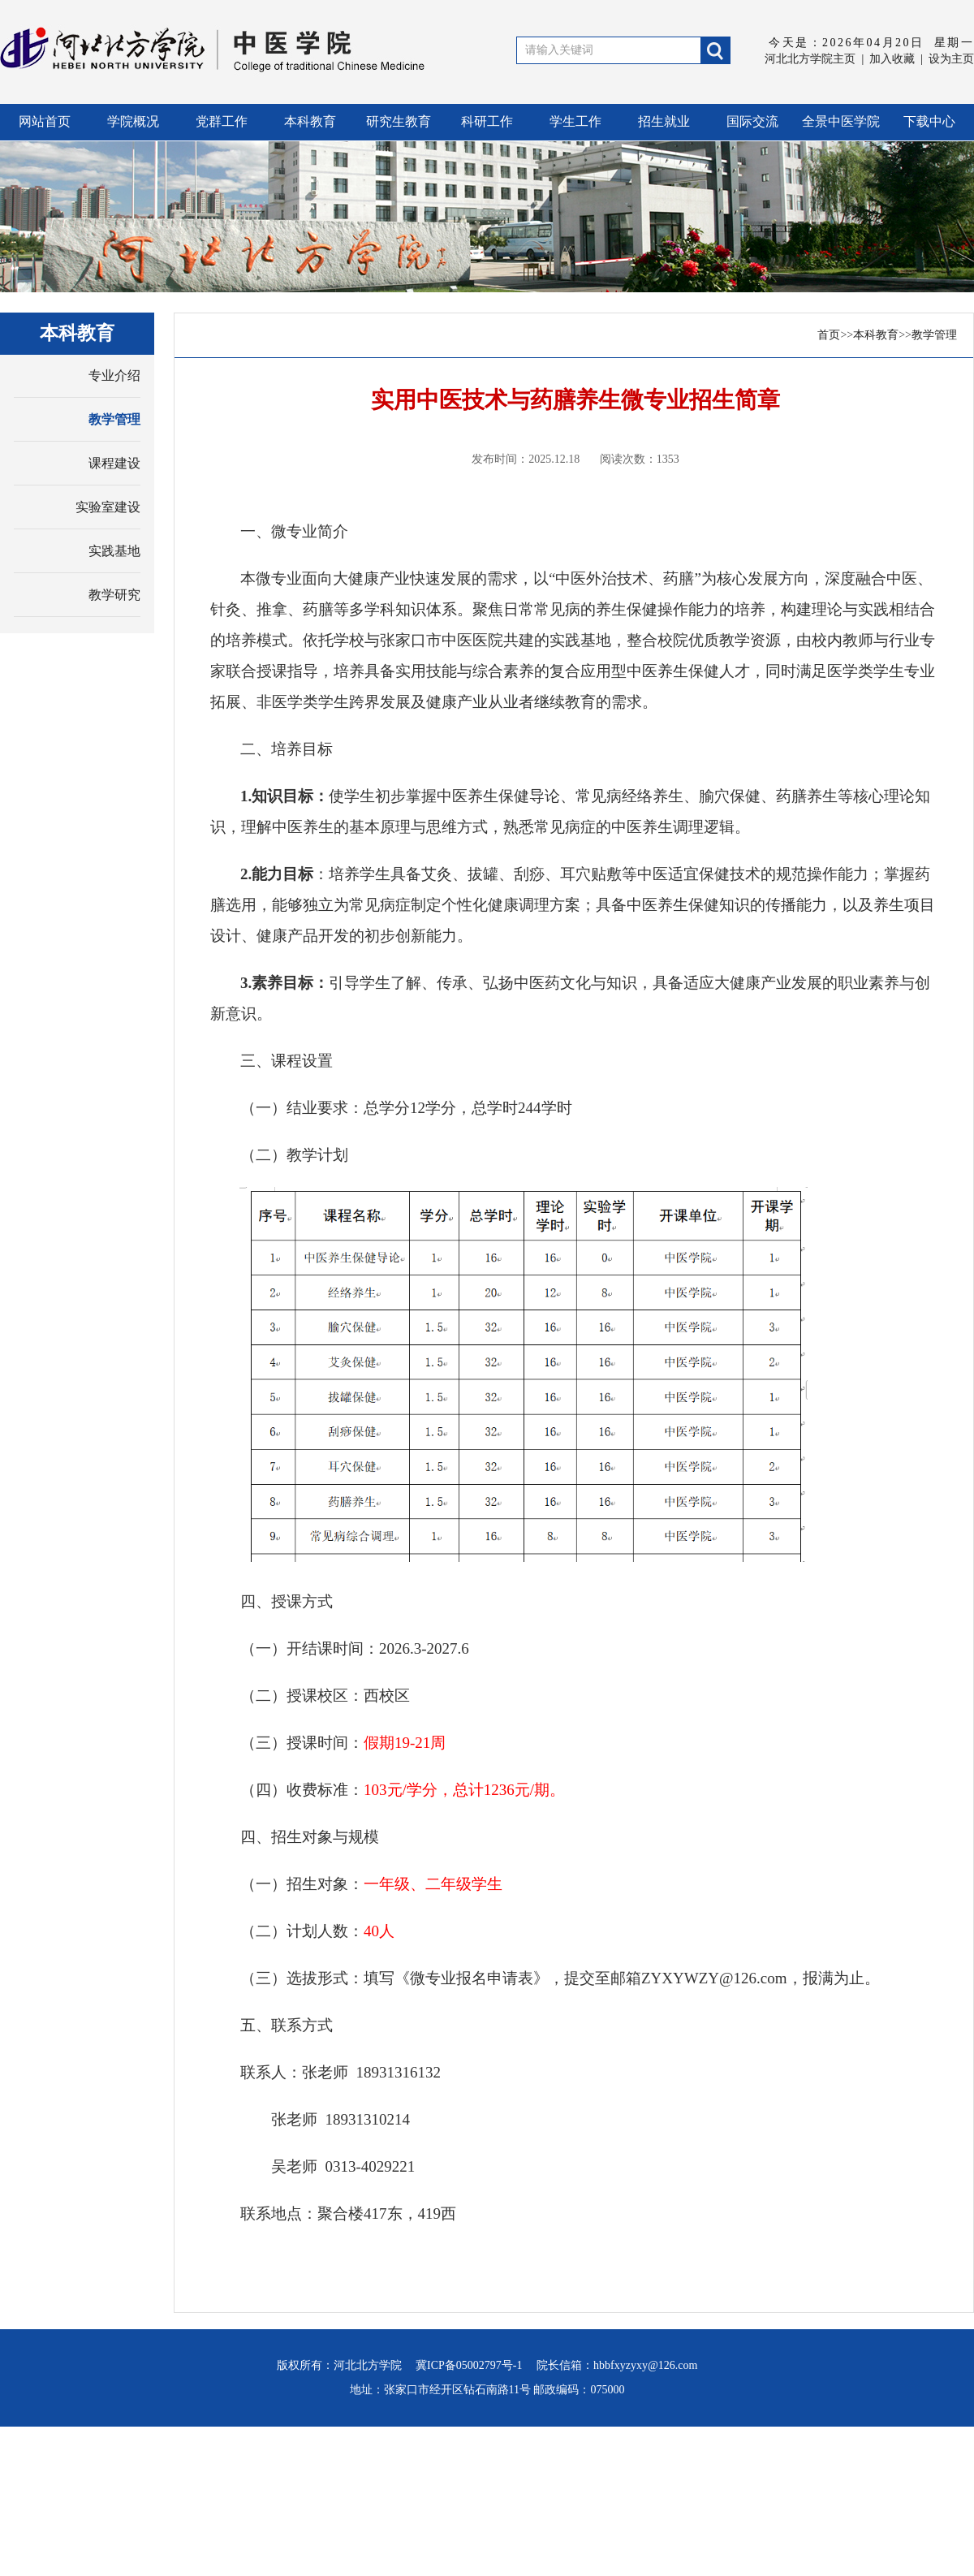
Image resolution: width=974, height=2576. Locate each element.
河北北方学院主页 (810, 59)
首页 (828, 335)
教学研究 (114, 595)
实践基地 (114, 551)
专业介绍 (114, 375)
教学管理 (114, 419)
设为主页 (951, 59)
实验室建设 (107, 507)
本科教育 (876, 335)
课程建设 (114, 463)
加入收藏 (892, 59)
